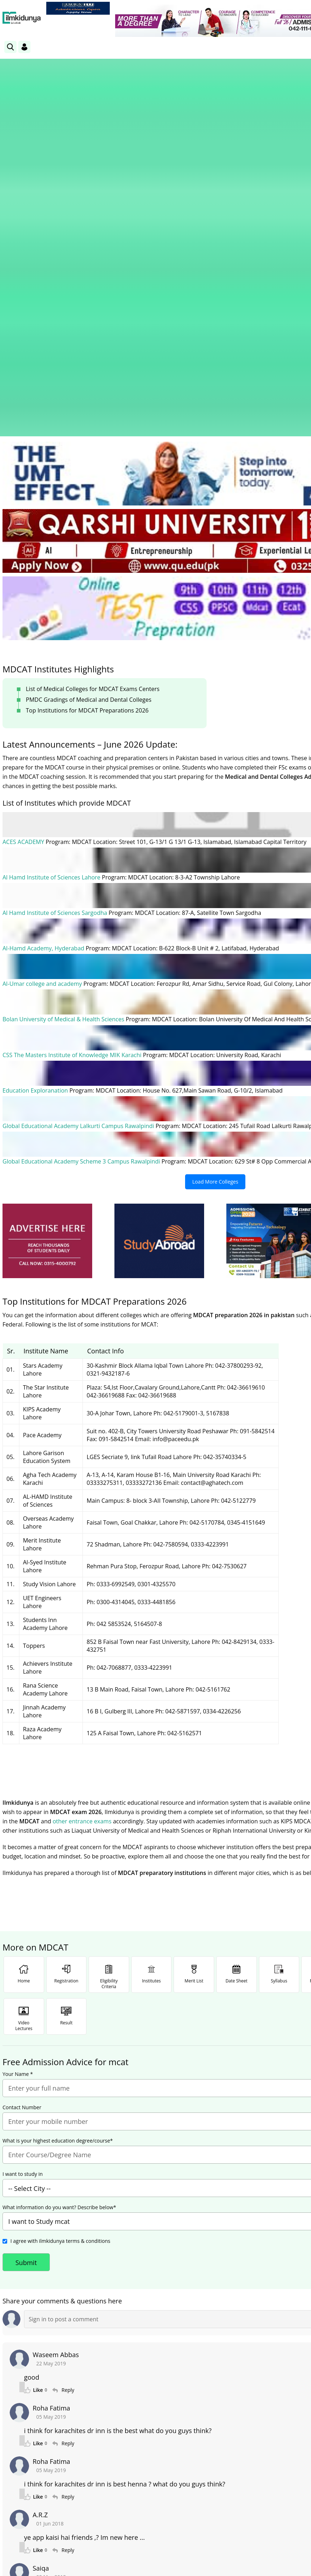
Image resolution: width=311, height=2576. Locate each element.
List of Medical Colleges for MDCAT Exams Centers (93, 395)
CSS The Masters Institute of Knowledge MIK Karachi (73, 761)
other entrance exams (82, 1527)
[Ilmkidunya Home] (22, 18)
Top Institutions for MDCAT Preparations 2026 (87, 417)
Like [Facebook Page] (45, 2480)
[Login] (24, 47)
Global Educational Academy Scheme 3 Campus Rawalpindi (82, 867)
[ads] (47, 947)
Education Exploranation (36, 796)
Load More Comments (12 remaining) (215, 2344)
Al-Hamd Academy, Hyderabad (44, 654)
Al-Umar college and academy (43, 690)
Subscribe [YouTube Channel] (130, 2480)
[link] (78, 8)
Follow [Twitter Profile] (215, 2480)
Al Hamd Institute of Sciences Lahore (52, 583)
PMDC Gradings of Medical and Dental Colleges (88, 406)
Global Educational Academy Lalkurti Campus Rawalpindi (79, 832)
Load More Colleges (215, 887)
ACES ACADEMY (24, 548)
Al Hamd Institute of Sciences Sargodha (56, 619)
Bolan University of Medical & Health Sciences (64, 725)
